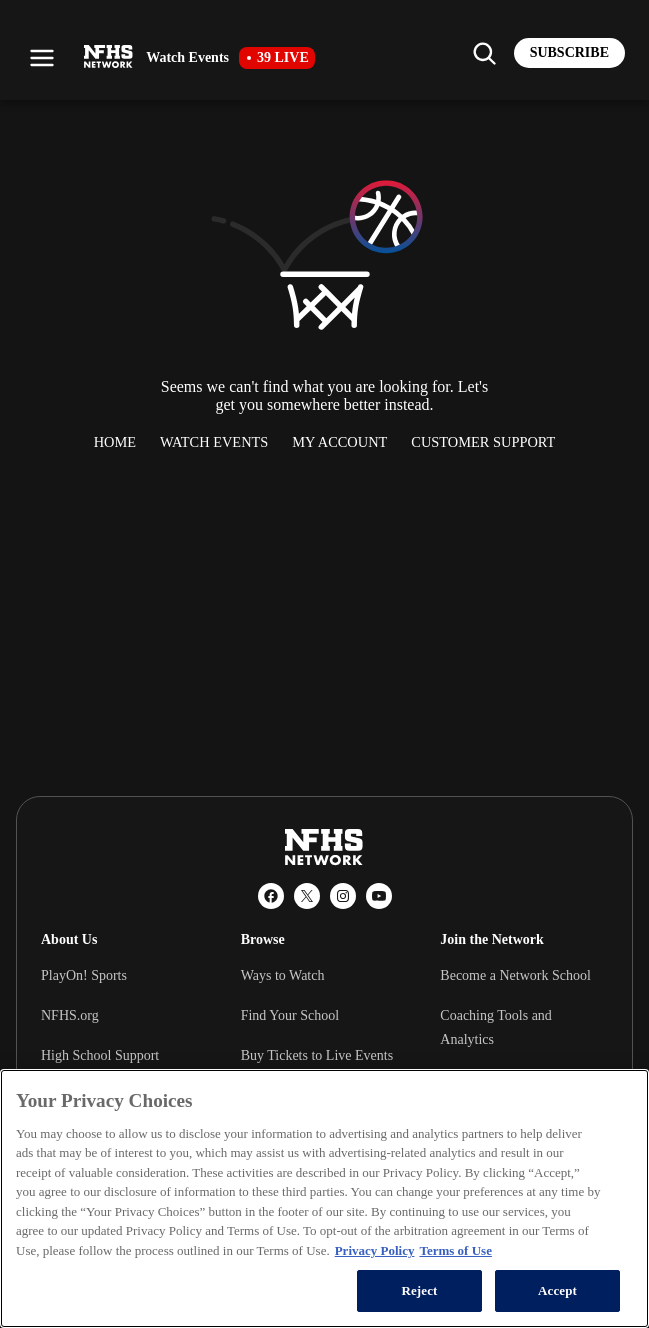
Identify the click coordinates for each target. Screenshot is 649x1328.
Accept (557, 1290)
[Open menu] (42, 58)
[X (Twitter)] (307, 896)
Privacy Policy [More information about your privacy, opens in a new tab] (375, 1250)
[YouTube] (379, 896)
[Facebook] (271, 896)
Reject (419, 1290)
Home (115, 442)
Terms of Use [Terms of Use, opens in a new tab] (455, 1250)
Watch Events (214, 442)
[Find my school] (484, 53)
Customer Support (483, 442)
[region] (324, 1198)
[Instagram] (343, 896)
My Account (339, 442)
